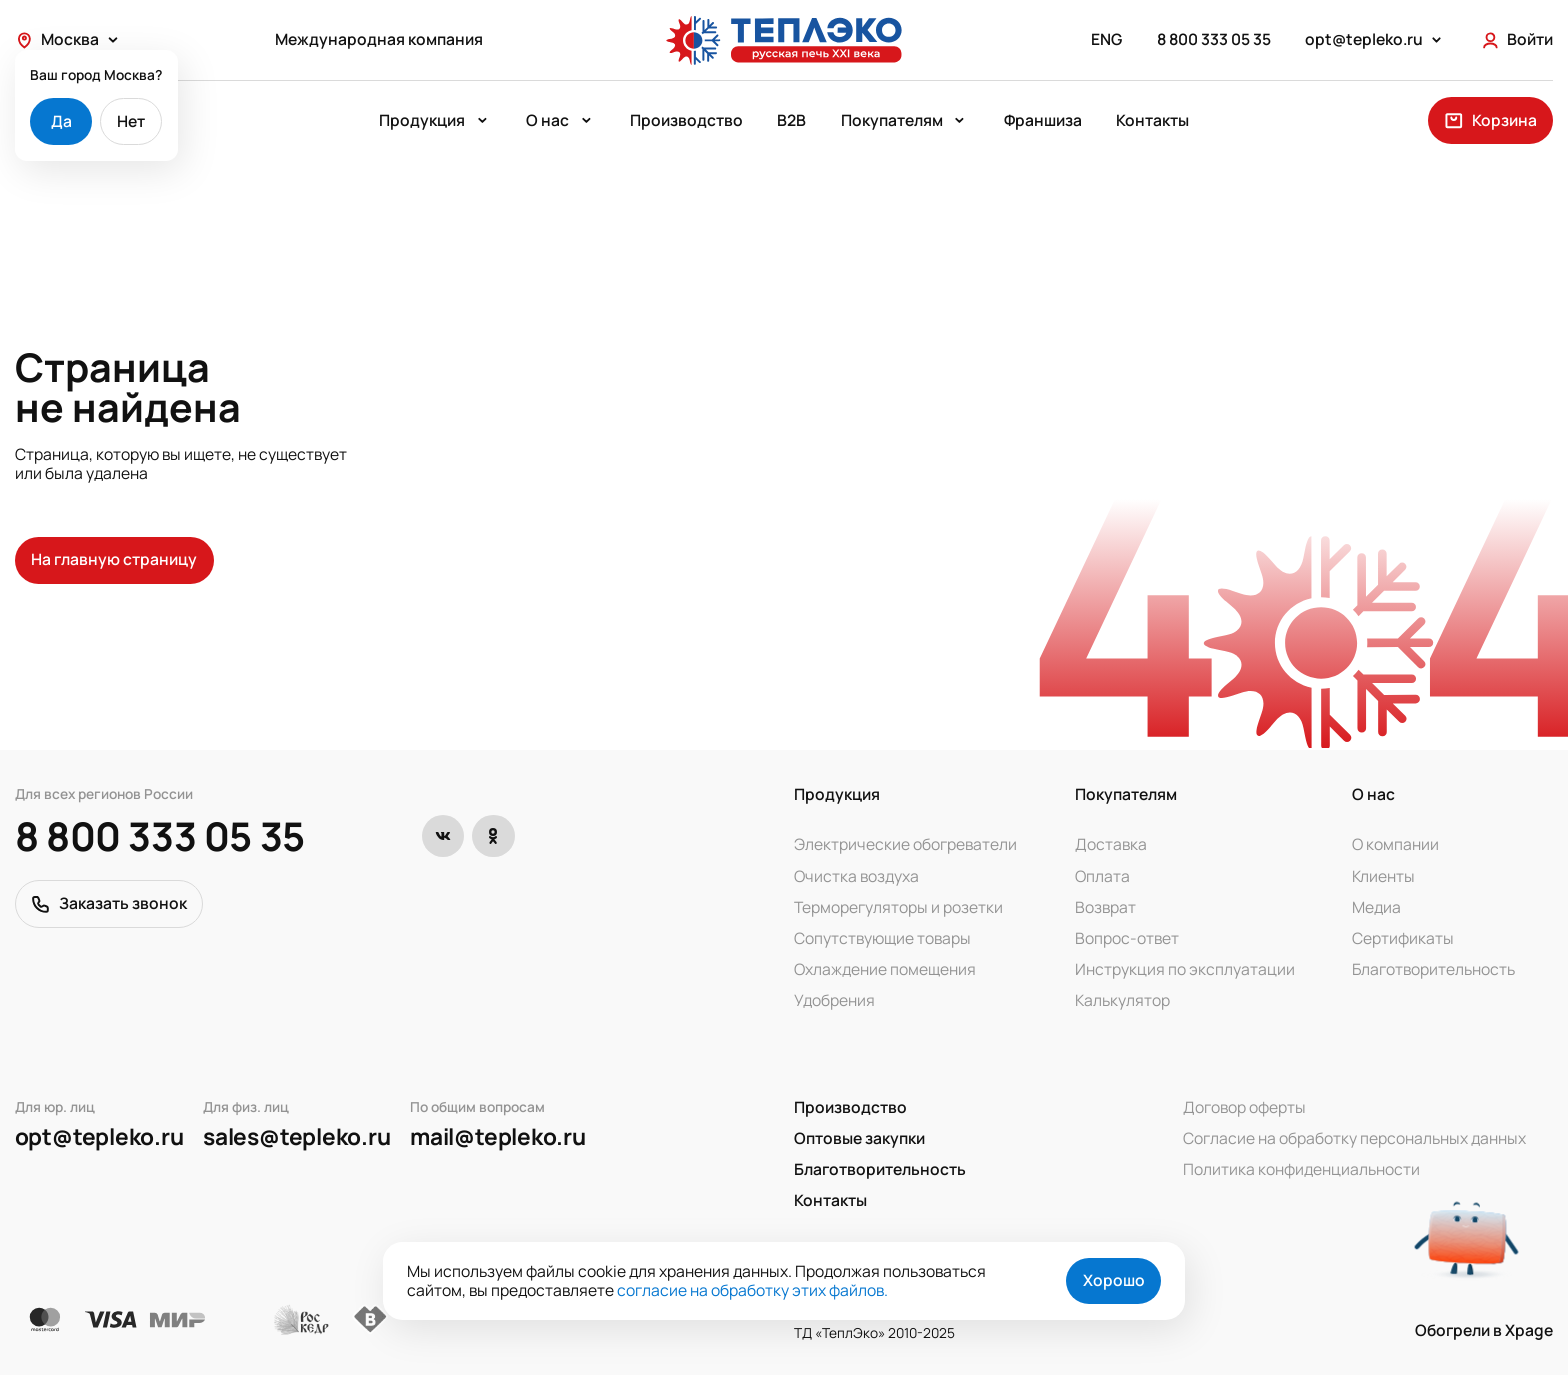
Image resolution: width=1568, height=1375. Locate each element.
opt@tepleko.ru (99, 1137)
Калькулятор (1122, 1000)
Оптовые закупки (859, 1138)
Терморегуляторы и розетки (898, 907)
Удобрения (834, 1000)
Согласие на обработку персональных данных (1354, 1138)
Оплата (1102, 876)
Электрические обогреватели (905, 844)
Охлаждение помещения (885, 969)
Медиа (1376, 907)
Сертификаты (1403, 938)
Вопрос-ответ (1127, 938)
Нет (131, 121)
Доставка (1111, 844)
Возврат (1105, 907)
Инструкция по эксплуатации (1185, 969)
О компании (1395, 844)
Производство (686, 121)
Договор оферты (1244, 1107)
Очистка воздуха (856, 876)
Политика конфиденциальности (1301, 1169)
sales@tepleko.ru (296, 1137)
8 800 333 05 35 (160, 836)
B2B (791, 121)
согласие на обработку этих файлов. (752, 1290)
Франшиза (1043, 121)
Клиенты (1383, 876)
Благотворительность (1433, 969)
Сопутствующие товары (882, 938)
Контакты (1152, 121)
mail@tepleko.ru (498, 1137)
